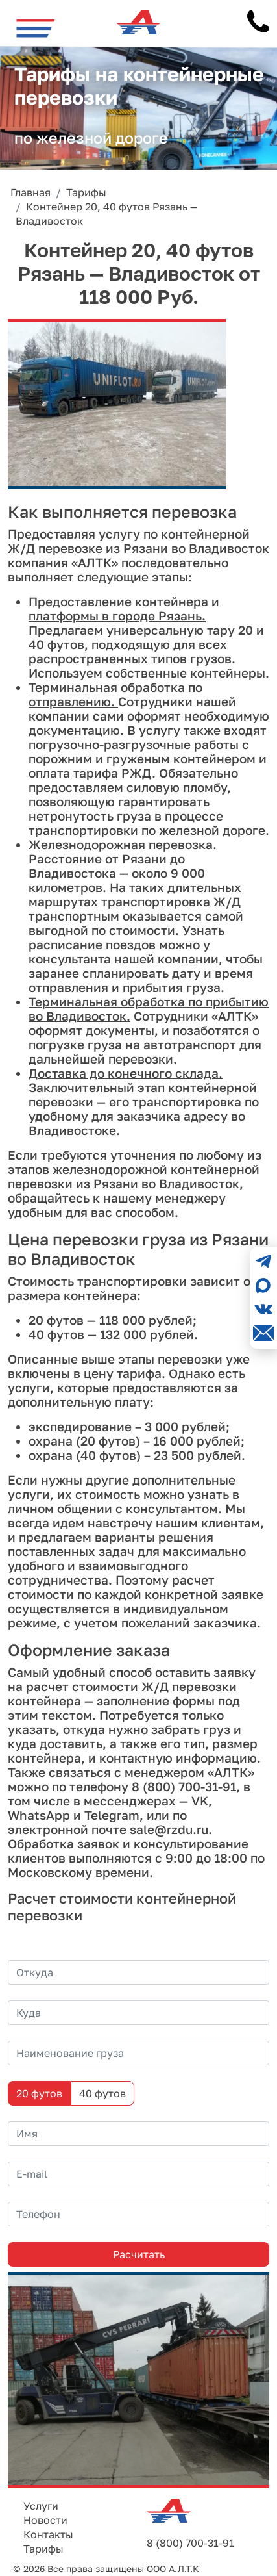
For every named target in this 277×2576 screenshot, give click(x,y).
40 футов (102, 2093)
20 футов (39, 2093)
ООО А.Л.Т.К (173, 2568)
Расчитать (139, 2254)
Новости (45, 2520)
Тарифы (43, 2548)
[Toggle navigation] (36, 28)
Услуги (40, 2505)
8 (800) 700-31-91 (190, 2542)
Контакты (48, 2534)
